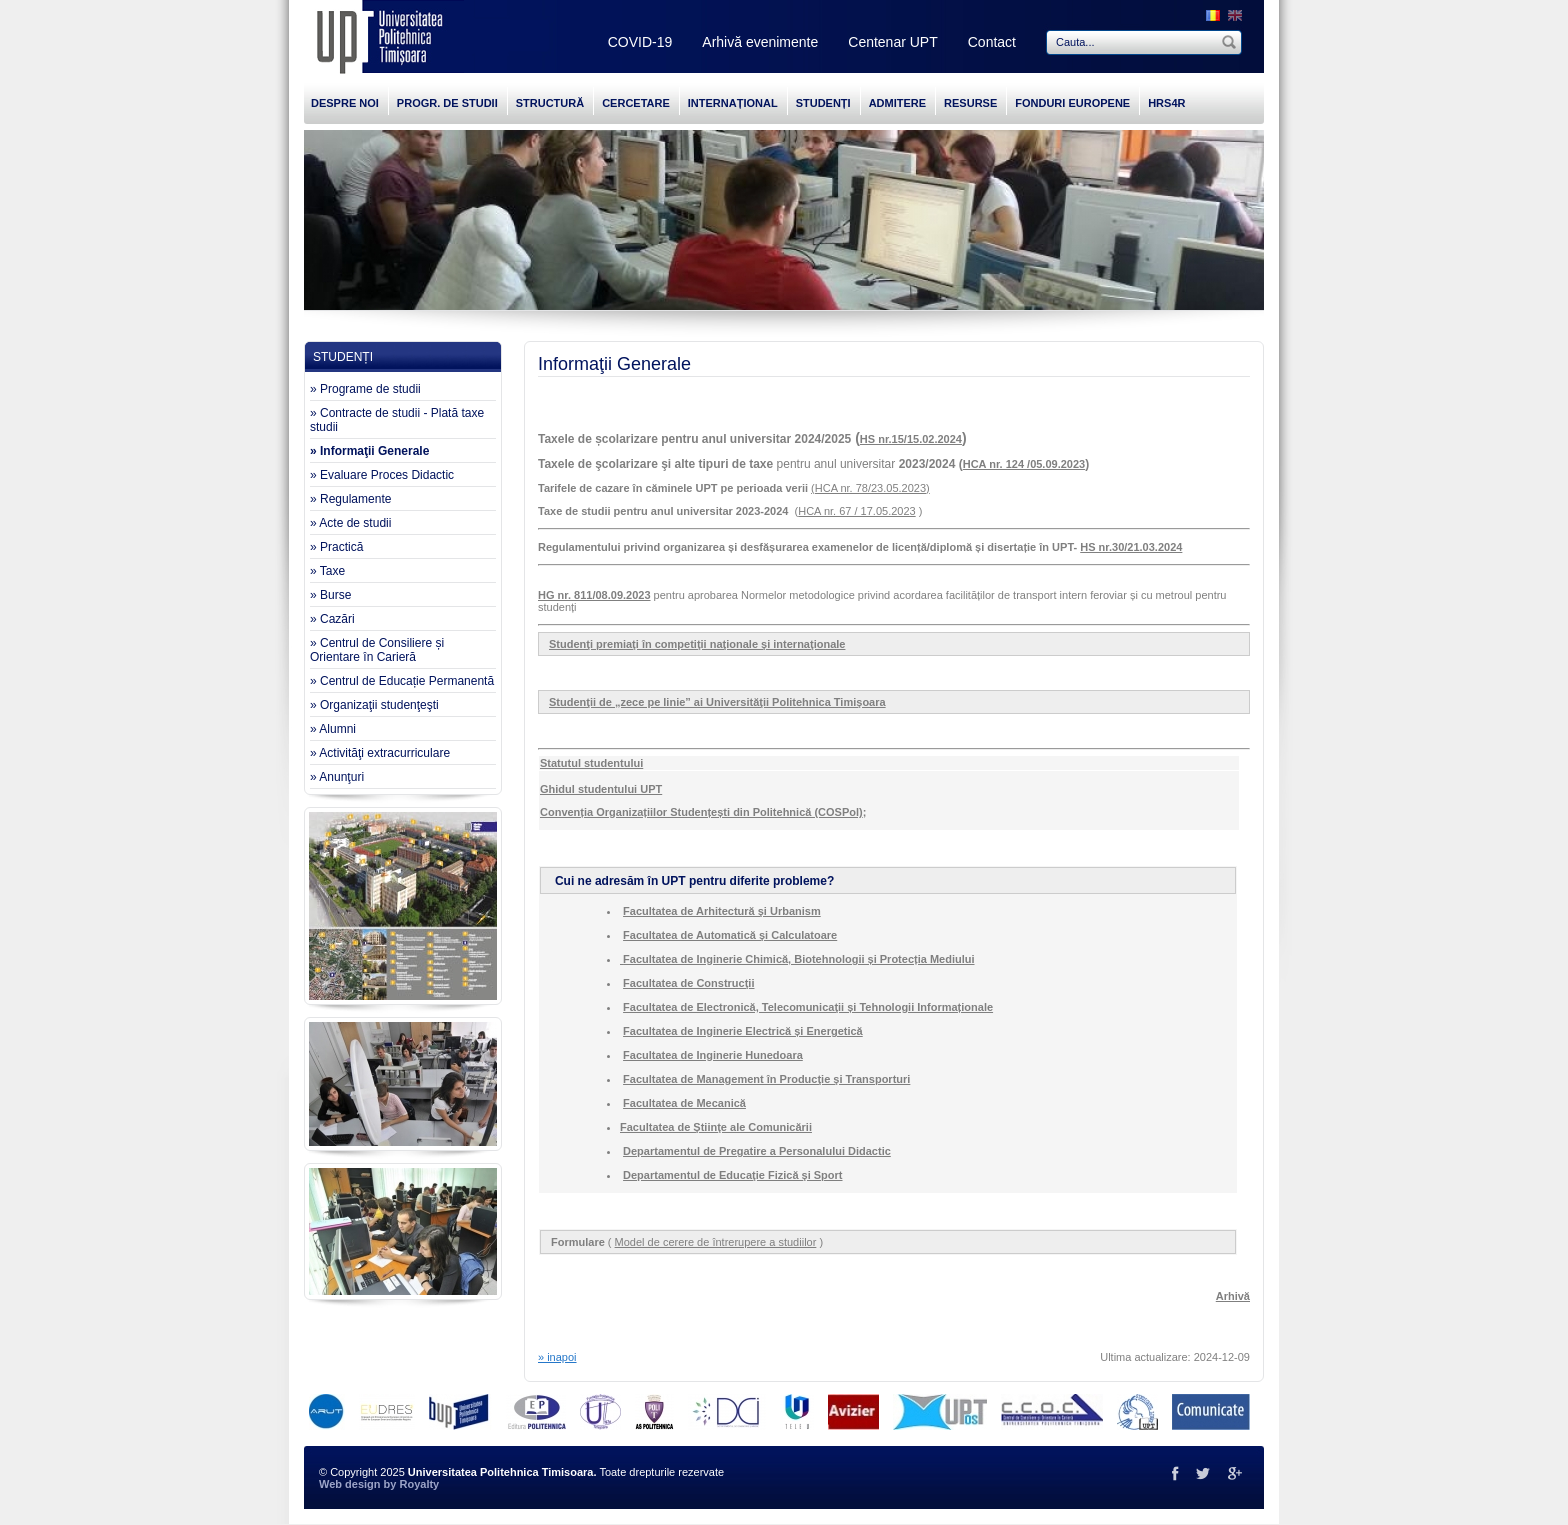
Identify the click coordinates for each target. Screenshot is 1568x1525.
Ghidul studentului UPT (601, 789)
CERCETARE (636, 103)
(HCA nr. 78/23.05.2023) (870, 488)
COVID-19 (640, 42)
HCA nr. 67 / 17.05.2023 (856, 511)
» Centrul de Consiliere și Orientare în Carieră (377, 650)
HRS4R (1166, 103)
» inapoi (557, 1357)
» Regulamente (350, 499)
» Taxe (327, 571)
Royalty (419, 1484)
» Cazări (332, 619)
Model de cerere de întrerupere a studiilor (716, 1242)
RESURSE (970, 103)
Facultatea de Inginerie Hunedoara (713, 1055)
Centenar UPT (892, 42)
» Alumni (333, 729)
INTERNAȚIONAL (733, 103)
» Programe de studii (365, 389)
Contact (992, 42)
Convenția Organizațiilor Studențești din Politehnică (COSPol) (701, 812)
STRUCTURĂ (550, 103)
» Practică (336, 547)
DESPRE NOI (345, 103)
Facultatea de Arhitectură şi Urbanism (722, 911)
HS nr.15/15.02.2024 (911, 439)
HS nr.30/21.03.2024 (1131, 547)
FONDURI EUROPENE (1072, 103)
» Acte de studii (350, 523)
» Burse (330, 595)
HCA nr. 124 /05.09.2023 (1024, 464)
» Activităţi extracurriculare (380, 753)
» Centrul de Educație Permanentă (402, 681)
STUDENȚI (823, 103)
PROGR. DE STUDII (447, 103)
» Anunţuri (337, 777)
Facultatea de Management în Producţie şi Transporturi (766, 1079)
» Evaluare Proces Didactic (382, 475)
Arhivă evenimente (760, 42)
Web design (350, 1484)
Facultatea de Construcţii (688, 983)
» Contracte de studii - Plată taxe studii (397, 420)
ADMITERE (897, 103)
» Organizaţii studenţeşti (374, 705)
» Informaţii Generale (369, 451)
